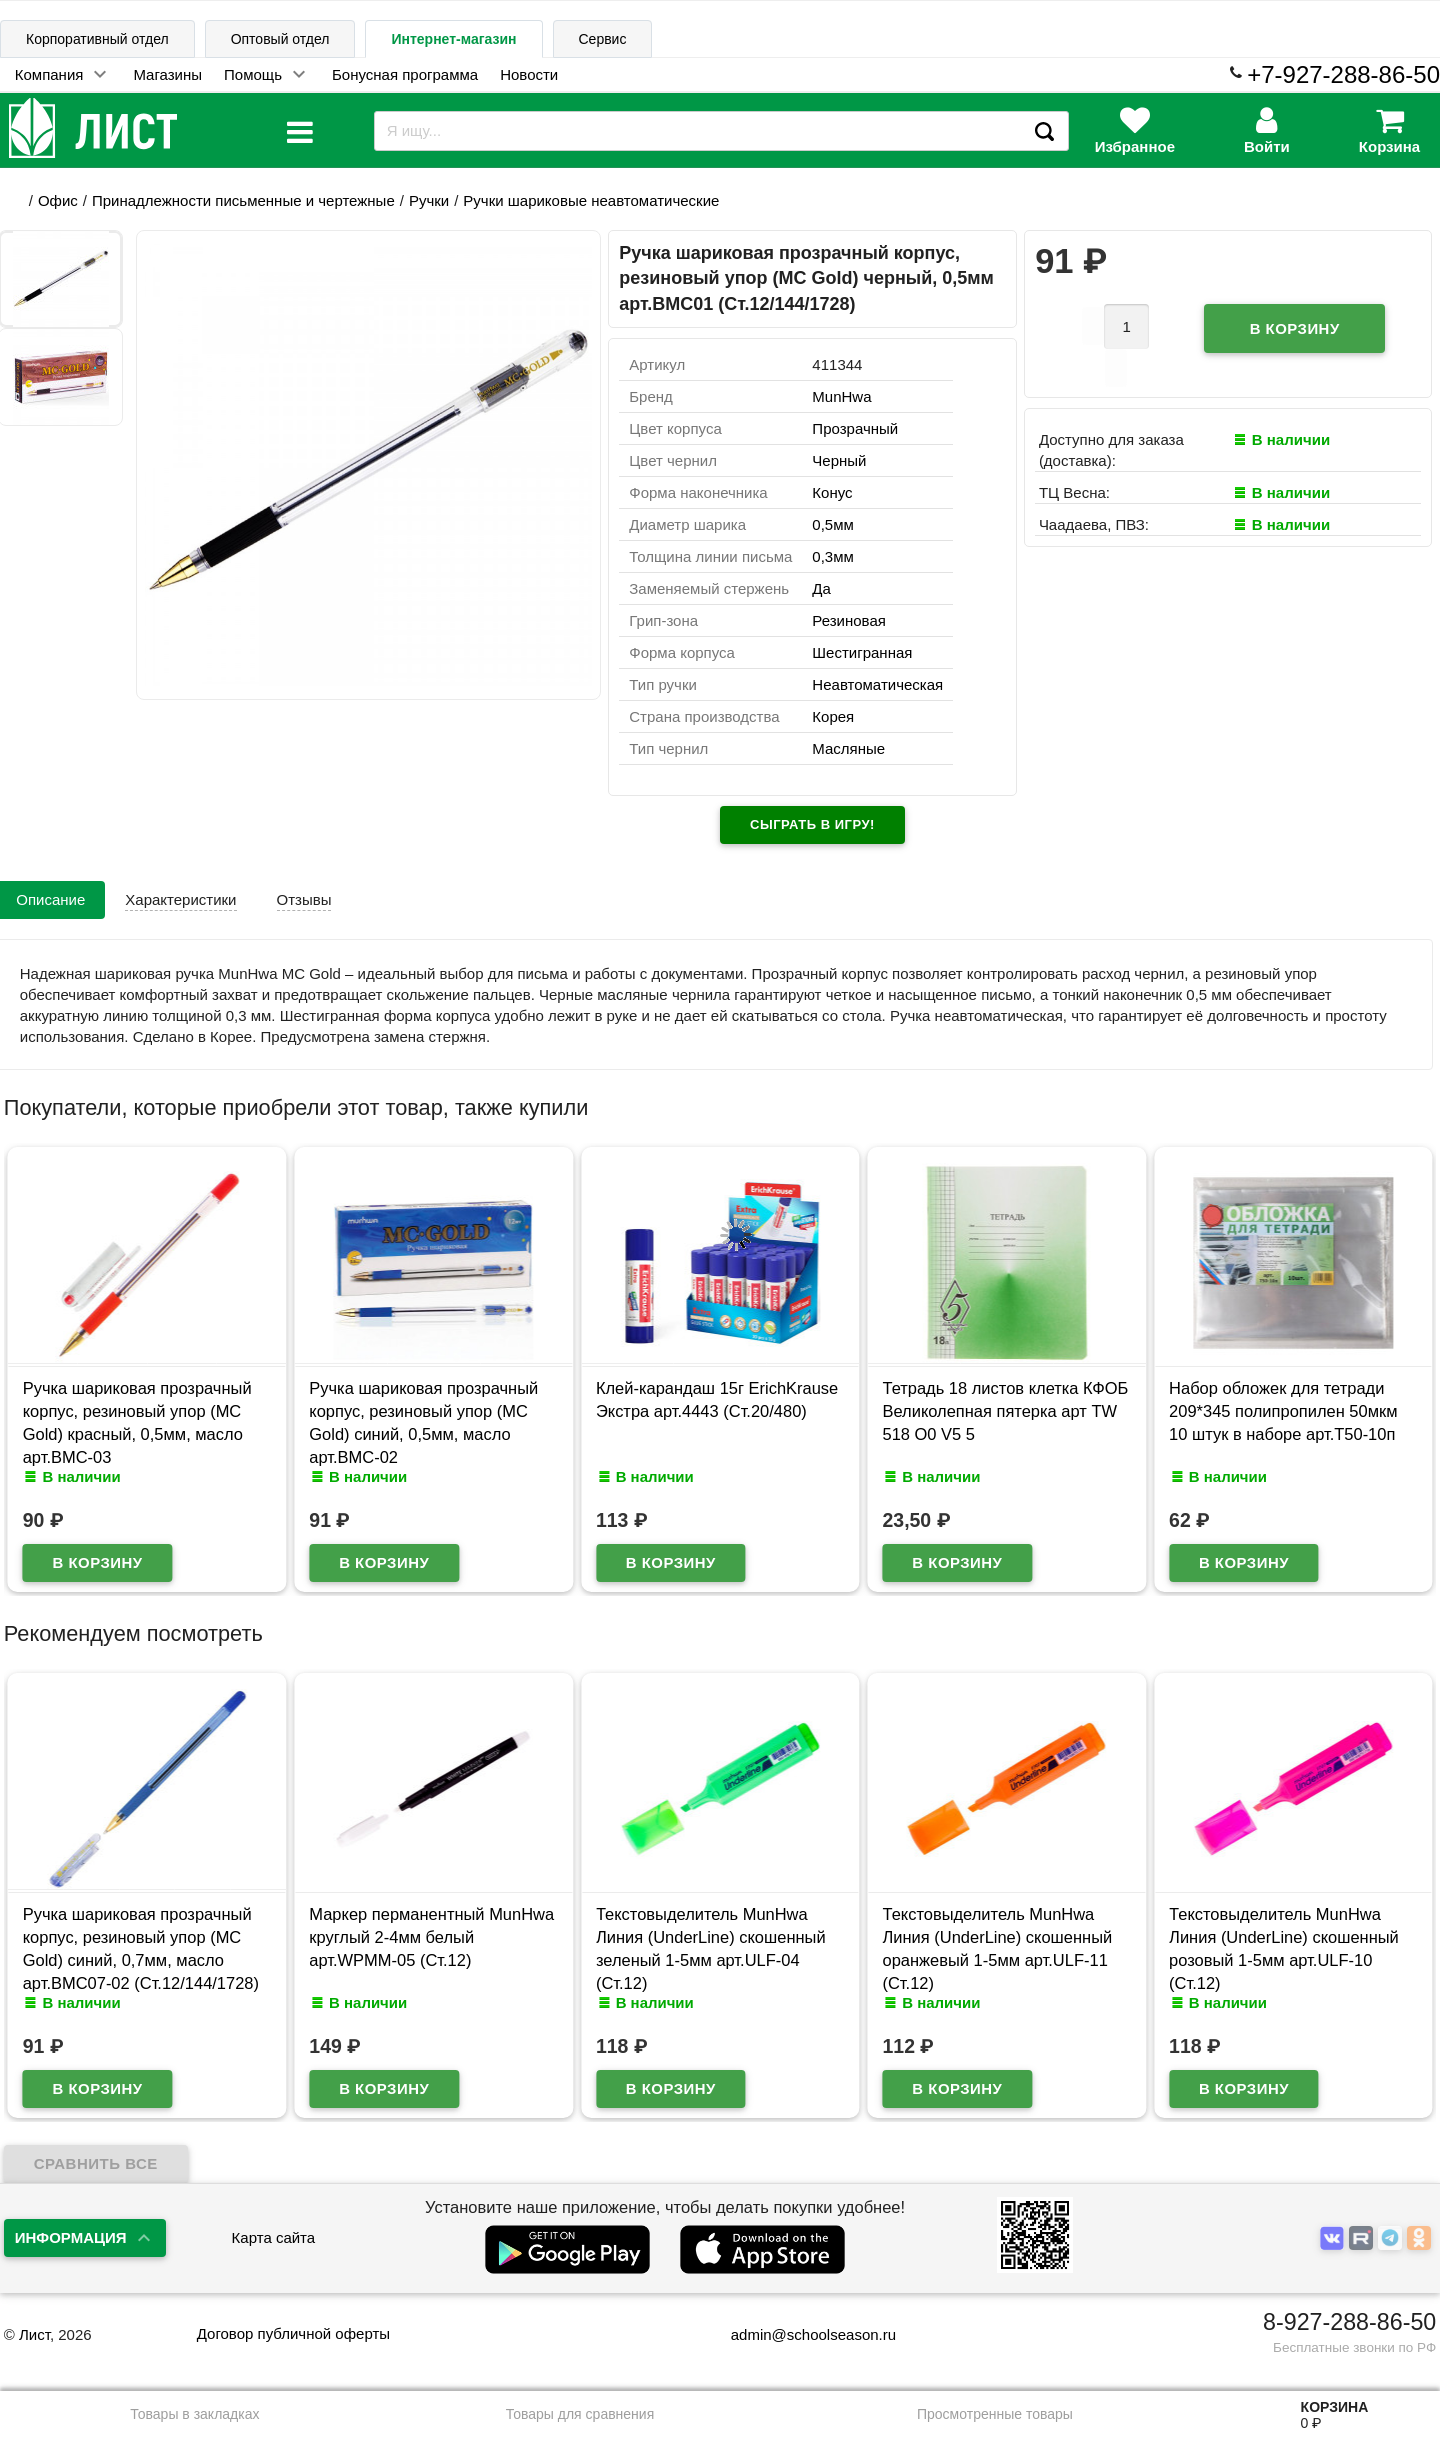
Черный (839, 460)
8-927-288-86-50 (1349, 2322)
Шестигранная (862, 652)
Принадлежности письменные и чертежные (243, 200)
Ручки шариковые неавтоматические (591, 200)
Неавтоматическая (877, 684)
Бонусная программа (405, 74)
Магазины (167, 74)
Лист (34, 2334)
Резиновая (849, 620)
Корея (833, 716)
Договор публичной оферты (293, 2333)
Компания (49, 74)
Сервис (603, 39)
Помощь (253, 74)
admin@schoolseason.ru (800, 2334)
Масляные (848, 748)
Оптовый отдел (280, 39)
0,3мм (832, 556)
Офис (58, 200)
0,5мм (832, 524)
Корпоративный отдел (97, 39)
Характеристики (180, 899)
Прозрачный (855, 428)
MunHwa (841, 396)
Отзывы (304, 899)
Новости (529, 74)
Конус (832, 492)
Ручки (429, 200)
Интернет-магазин (453, 39)
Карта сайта (274, 2237)
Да (821, 588)
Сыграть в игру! (812, 824)
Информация (71, 2237)
